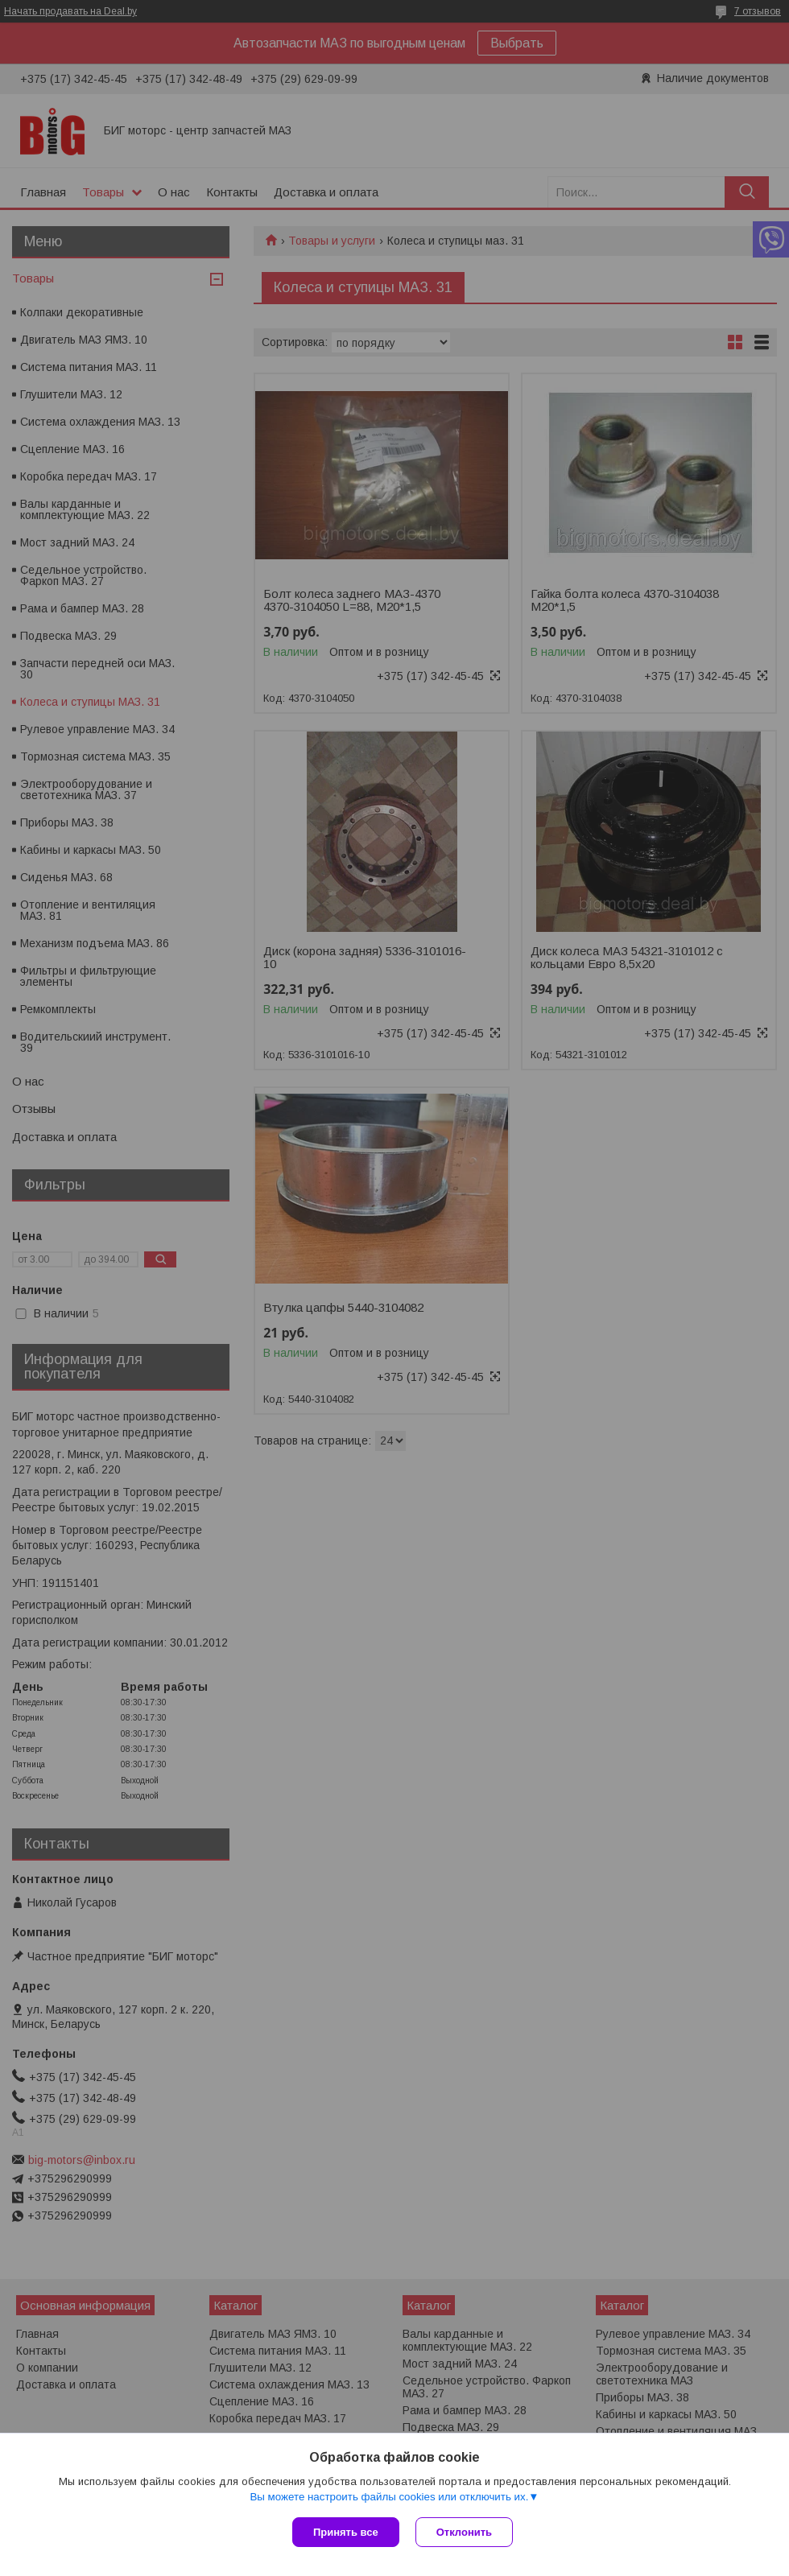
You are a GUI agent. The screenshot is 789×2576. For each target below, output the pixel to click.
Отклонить (464, 2532)
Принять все (345, 2532)
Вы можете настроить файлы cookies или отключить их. (389, 2497)
